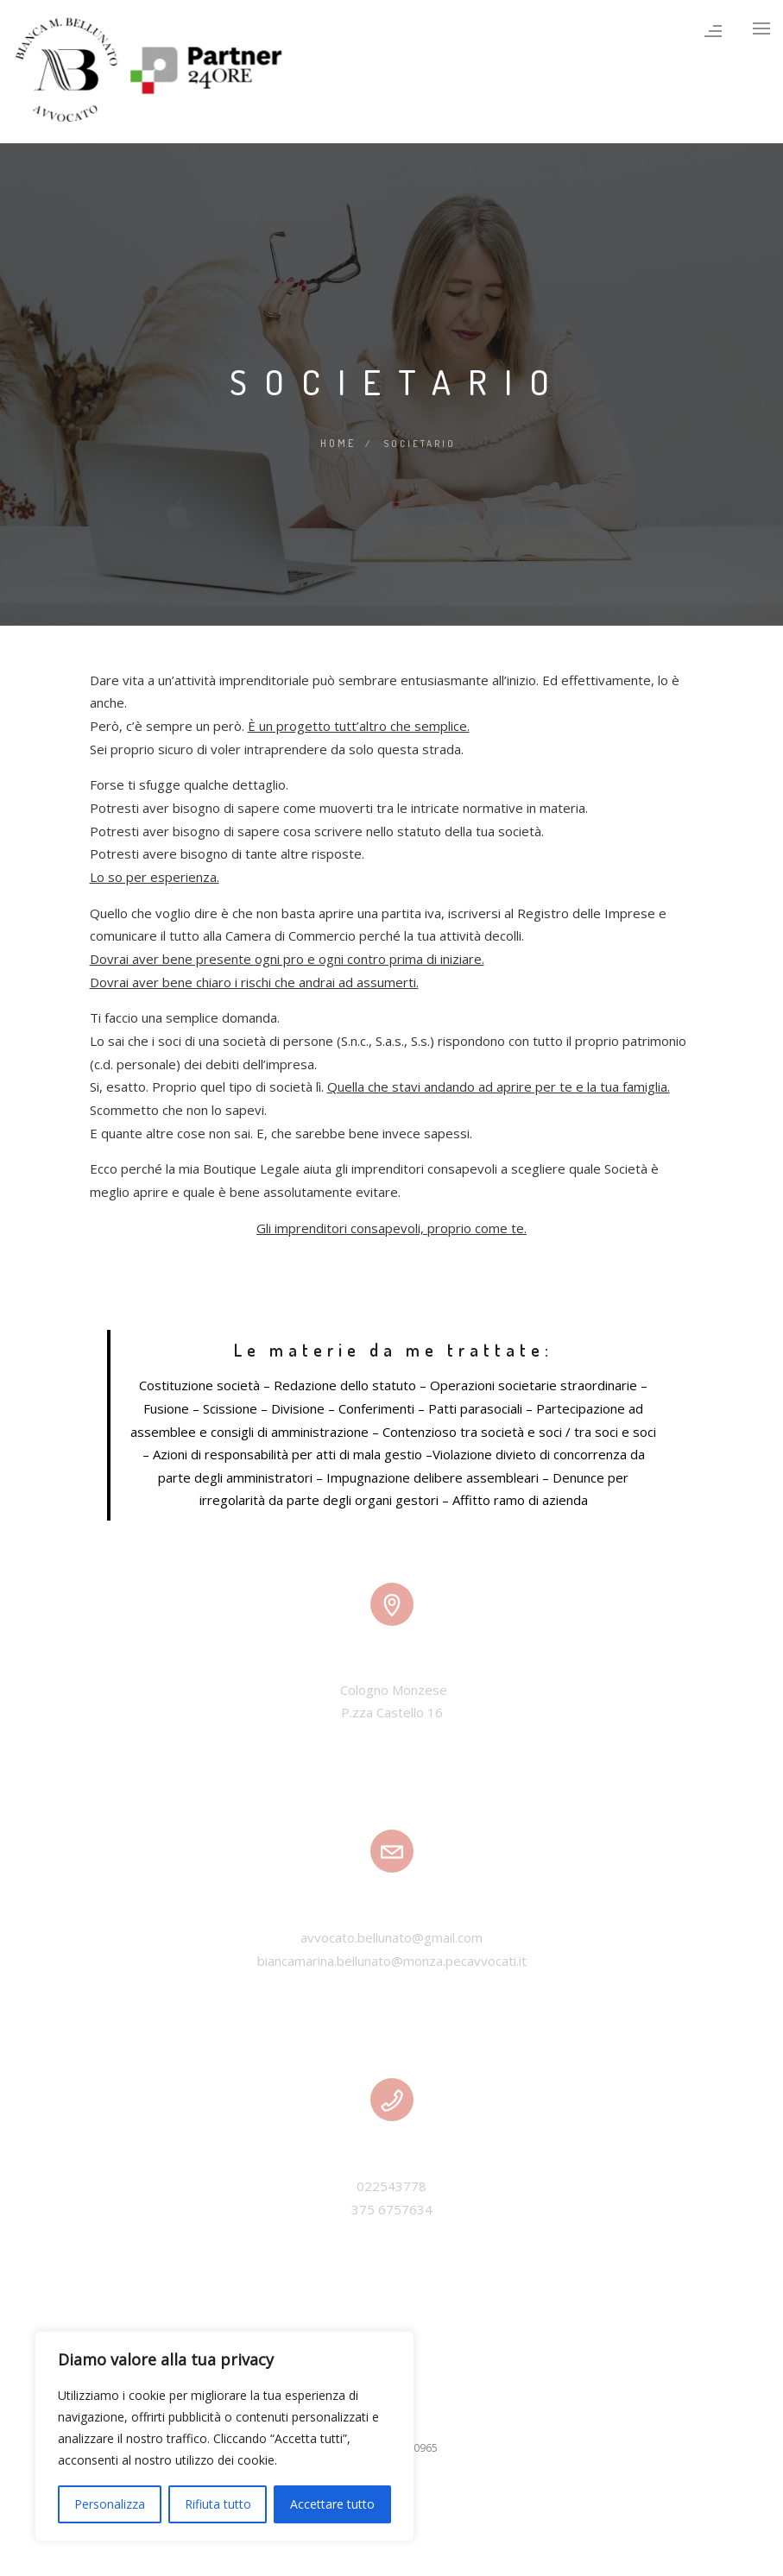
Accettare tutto (332, 2504)
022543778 (391, 2184)
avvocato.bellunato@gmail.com (391, 1935)
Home (337, 442)
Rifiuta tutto (218, 2504)
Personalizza (109, 2504)
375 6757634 (392, 2206)
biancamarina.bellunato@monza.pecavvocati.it (392, 1959)
